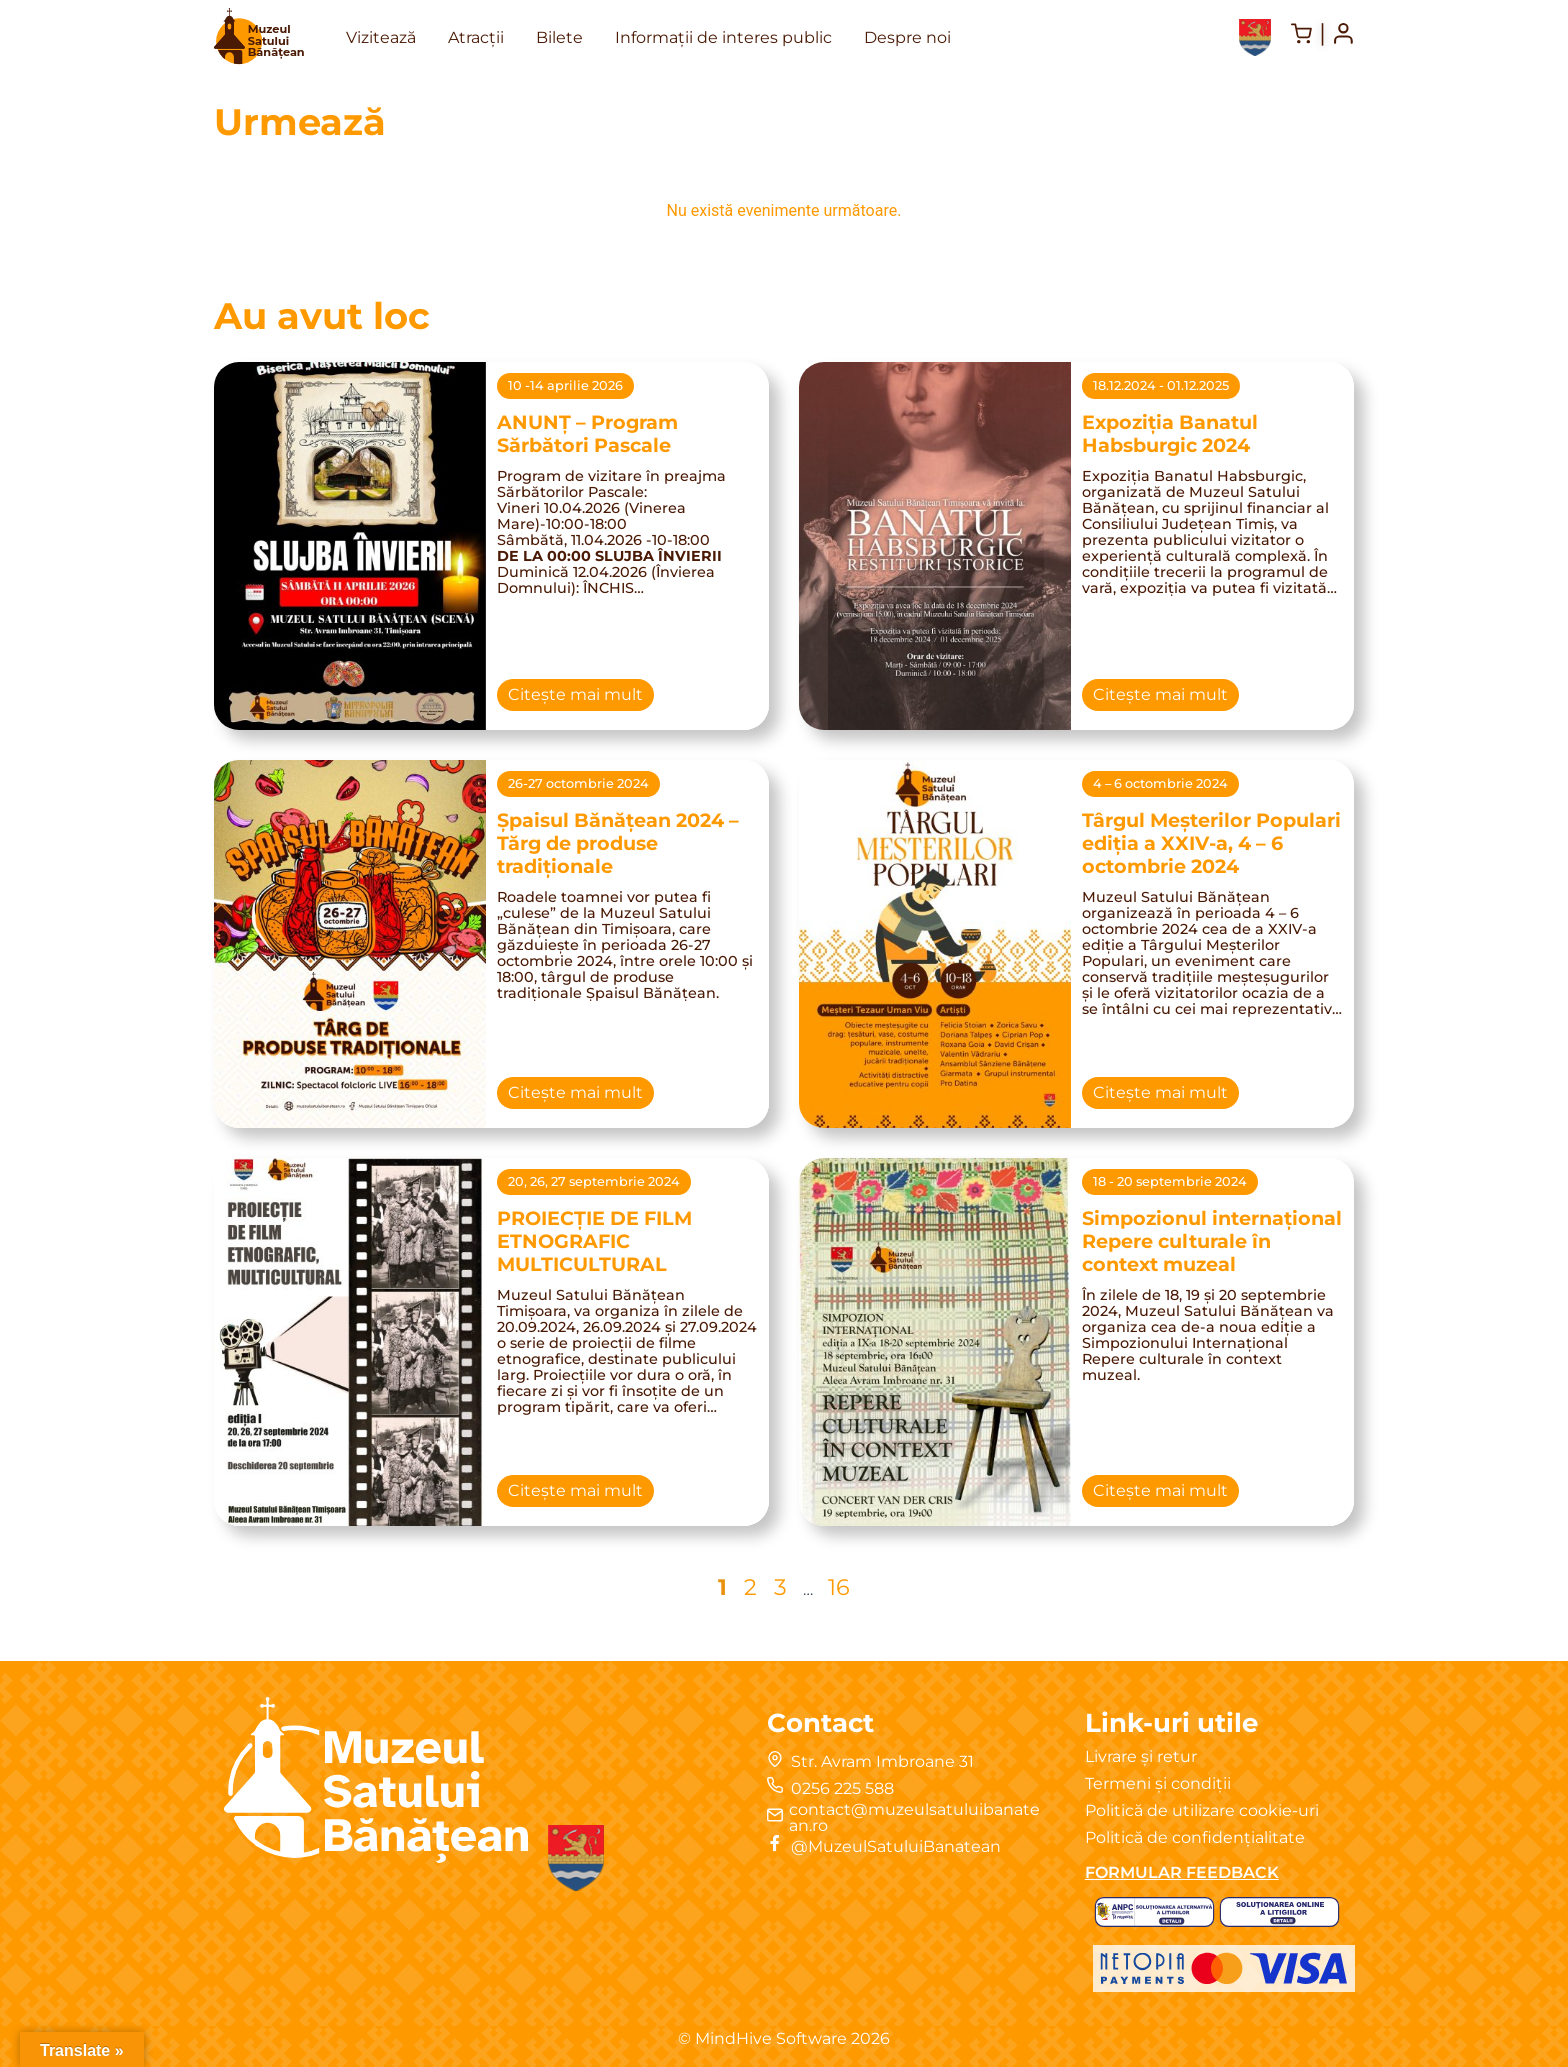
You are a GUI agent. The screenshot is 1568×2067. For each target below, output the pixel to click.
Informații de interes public (723, 37)
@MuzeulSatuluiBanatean (896, 1846)
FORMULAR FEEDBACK (1182, 1872)
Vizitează (381, 37)
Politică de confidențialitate (1195, 1837)
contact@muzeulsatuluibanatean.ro (914, 1817)
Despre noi (907, 37)
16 (838, 1586)
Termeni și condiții (1158, 1783)
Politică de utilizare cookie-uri (1202, 1810)
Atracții (476, 37)
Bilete (559, 37)
